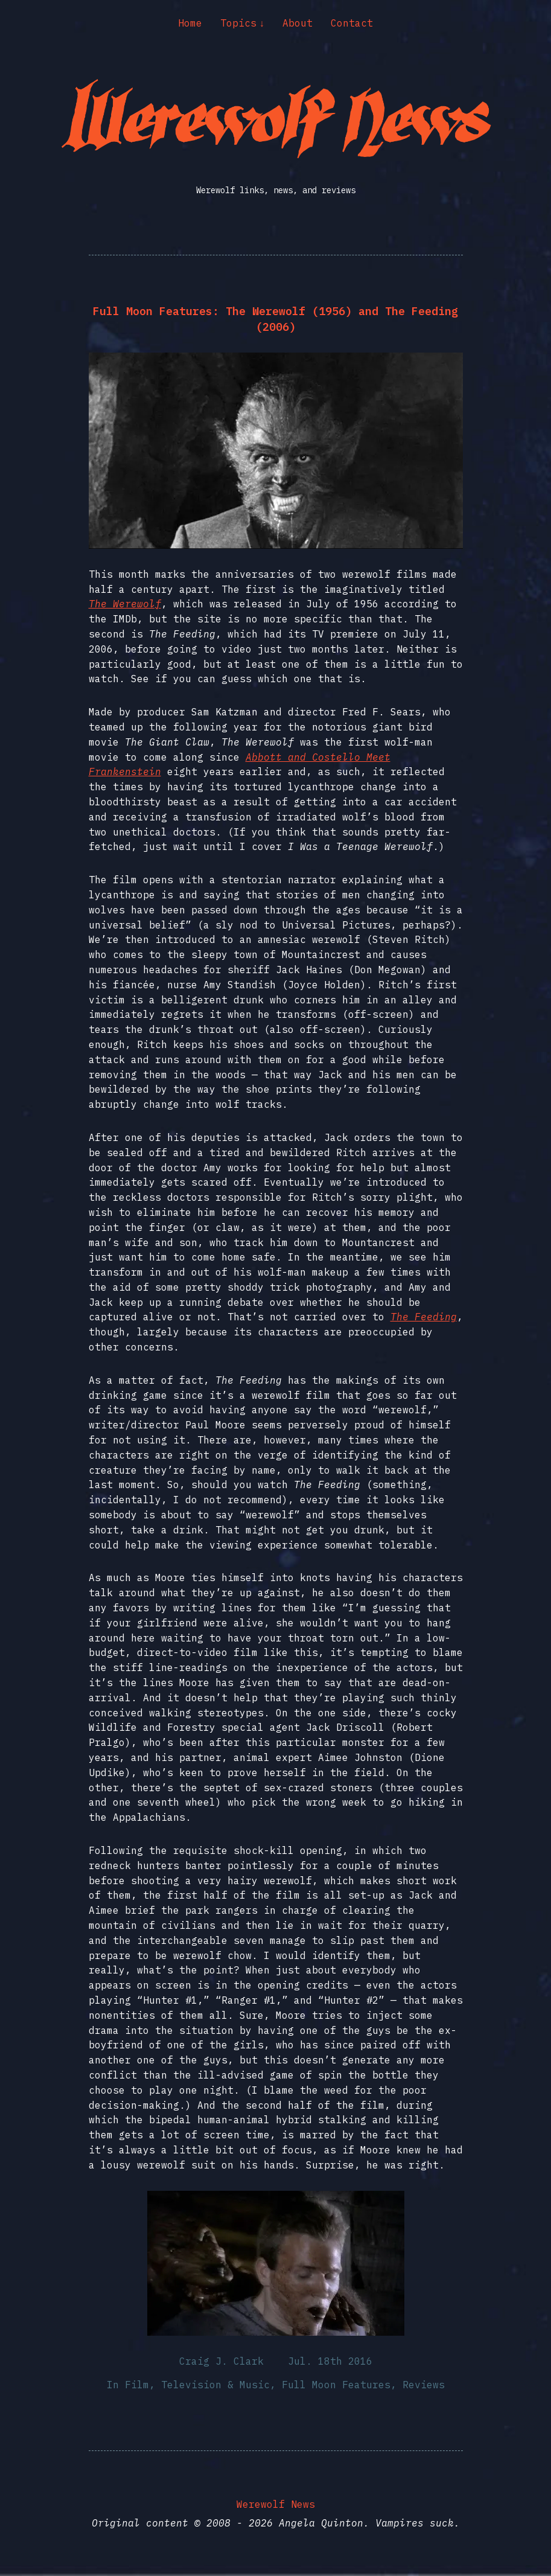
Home (190, 23)
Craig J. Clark (221, 2361)
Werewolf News (276, 2504)
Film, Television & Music (197, 2385)
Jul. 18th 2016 (330, 2361)
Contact (352, 23)
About (297, 23)
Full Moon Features (336, 2385)
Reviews (424, 2385)
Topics (238, 23)
